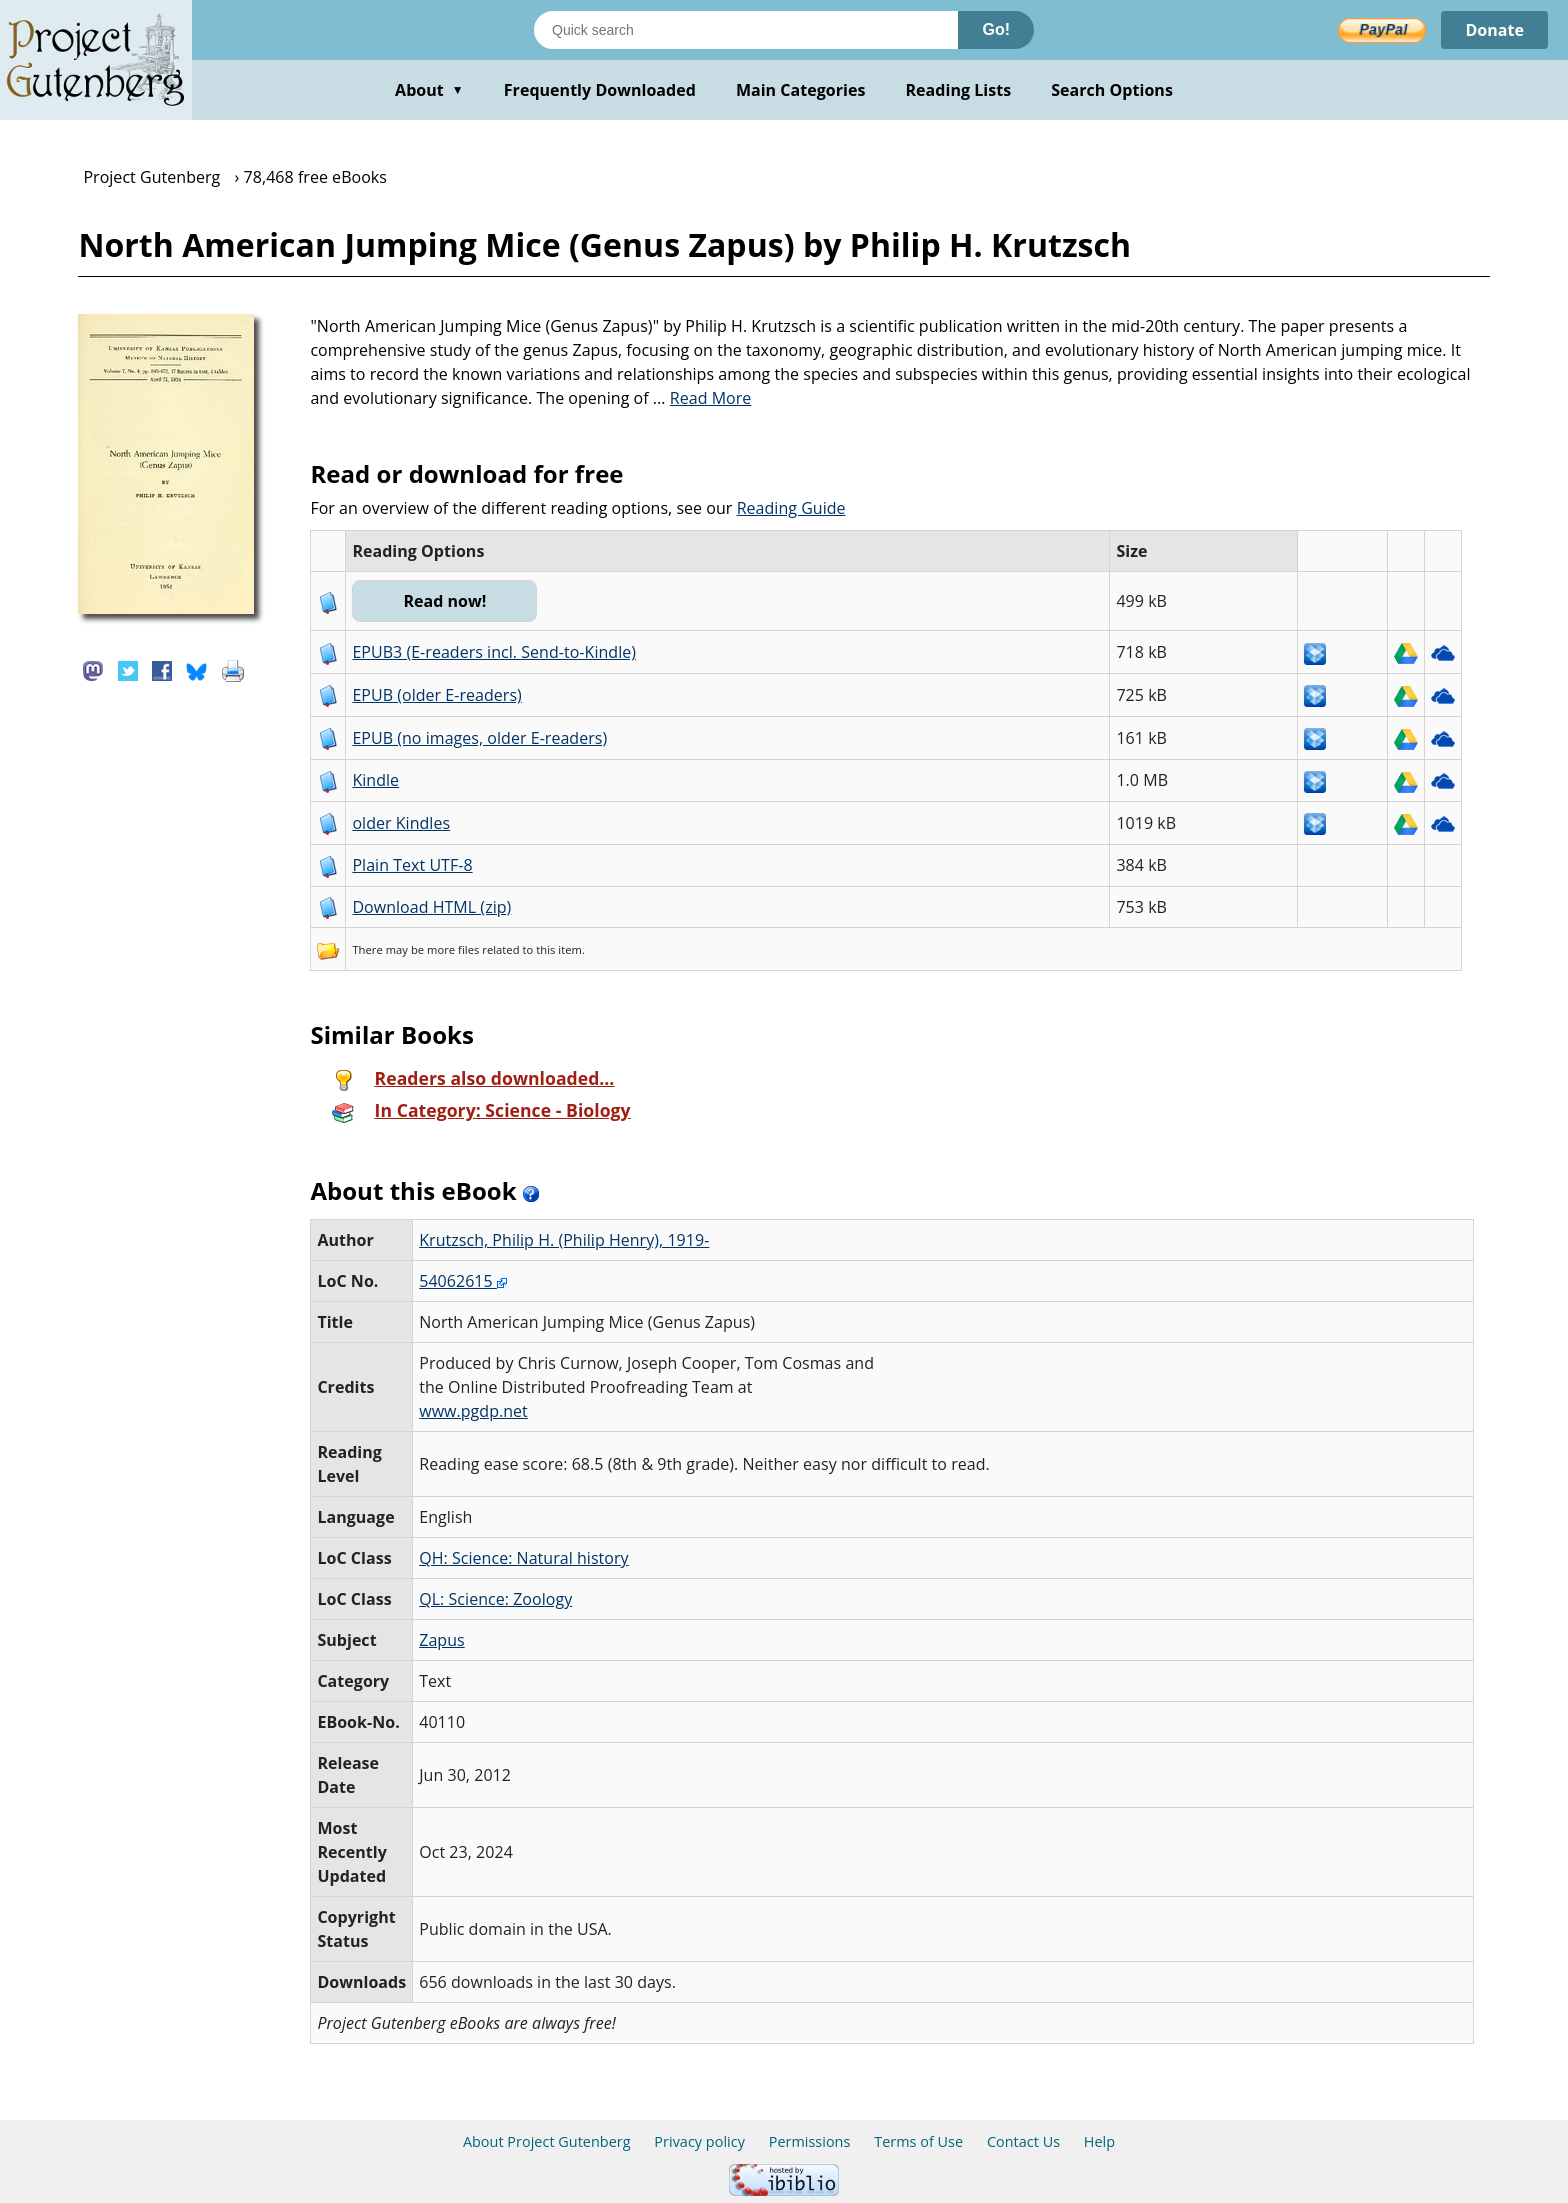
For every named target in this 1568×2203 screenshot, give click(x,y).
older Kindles (401, 823)
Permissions (810, 2141)
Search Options (1112, 90)
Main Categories (801, 90)
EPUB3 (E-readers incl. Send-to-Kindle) (494, 652)
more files (453, 949)
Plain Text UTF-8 (412, 865)
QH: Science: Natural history (523, 1558)
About (429, 90)
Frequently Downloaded (600, 90)
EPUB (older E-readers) (436, 695)
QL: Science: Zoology (495, 1599)
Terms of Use (918, 2141)
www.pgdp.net (473, 1411)
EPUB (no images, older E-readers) (479, 738)
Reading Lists (959, 90)
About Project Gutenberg (547, 2141)
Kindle (375, 780)
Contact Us (1023, 2141)
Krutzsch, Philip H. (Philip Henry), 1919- (564, 1240)
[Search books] (746, 30)
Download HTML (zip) (431, 907)
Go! (996, 29)
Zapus (441, 1640)
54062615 (463, 1281)
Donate (1494, 30)
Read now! (444, 601)
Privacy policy (699, 2141)
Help (1099, 2141)
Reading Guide (791, 508)
